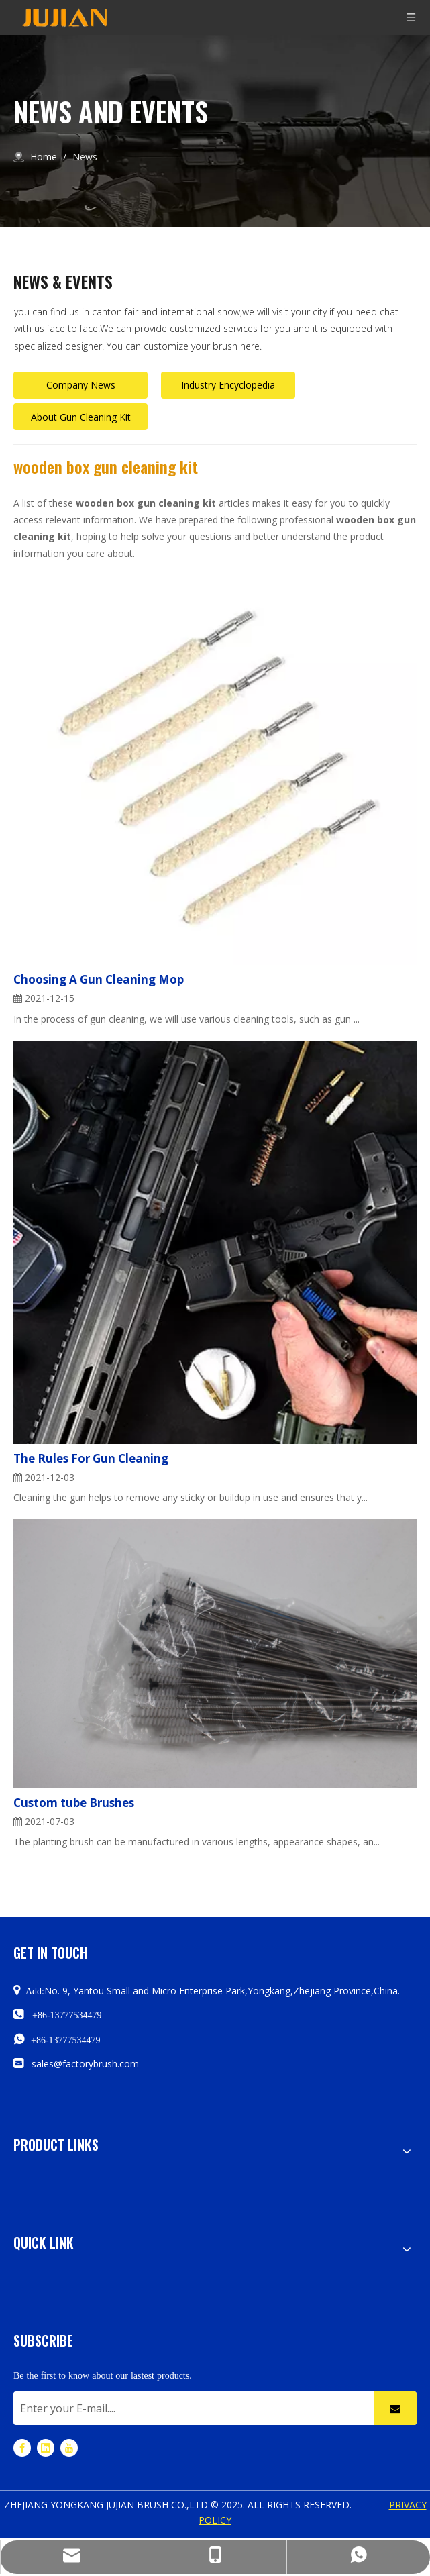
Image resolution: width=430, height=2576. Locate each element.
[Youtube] (69, 2447)
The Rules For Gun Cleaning (90, 1458)
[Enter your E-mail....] (190, 2408)
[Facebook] (22, 2447)
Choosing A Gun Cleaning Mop (98, 979)
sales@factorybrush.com (85, 2063)
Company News (80, 384)
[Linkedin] (45, 2447)
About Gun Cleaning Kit (81, 417)
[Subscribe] (395, 2408)
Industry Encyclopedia (228, 384)
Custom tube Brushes (73, 1802)
